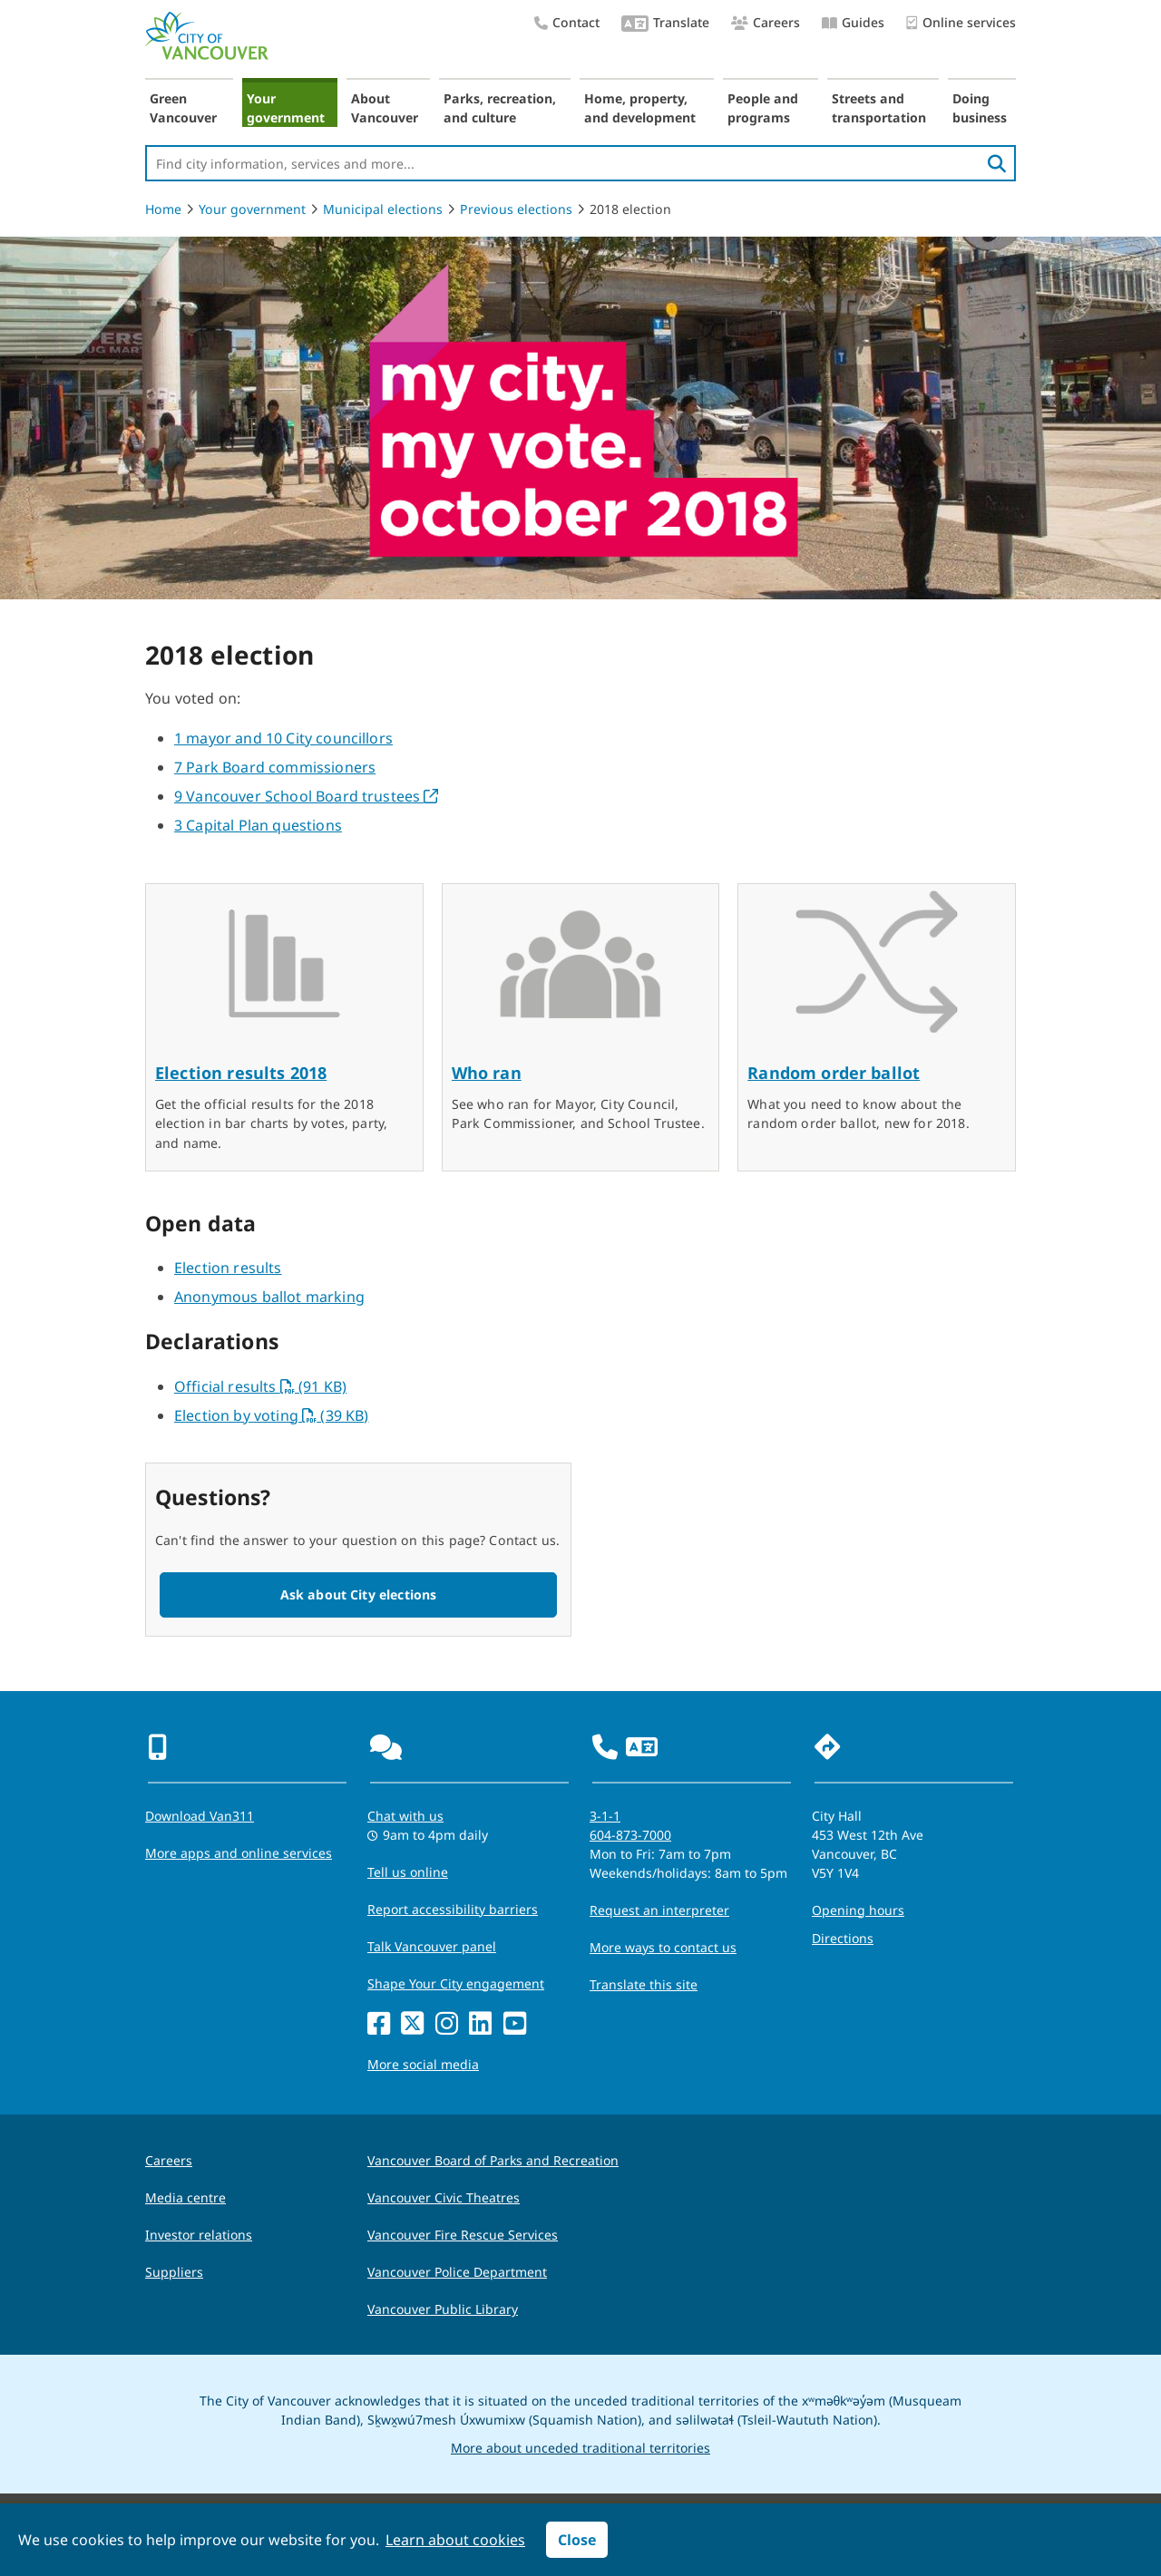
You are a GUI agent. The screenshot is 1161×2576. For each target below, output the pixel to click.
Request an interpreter (659, 1910)
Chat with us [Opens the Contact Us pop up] (405, 1815)
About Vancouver (384, 108)
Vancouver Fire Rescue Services (462, 2234)
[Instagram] (446, 2024)
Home (163, 209)
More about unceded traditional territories (580, 2447)
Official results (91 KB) (260, 1386)
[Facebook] (378, 2024)
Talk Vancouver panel (431, 1946)
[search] (997, 163)
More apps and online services (238, 1853)
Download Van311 (199, 1815)
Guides (853, 22)
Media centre (185, 2197)
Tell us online (407, 1872)
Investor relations (198, 2234)
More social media (423, 2064)
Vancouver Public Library (442, 2309)
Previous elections (516, 209)
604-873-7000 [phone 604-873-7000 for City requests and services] (630, 1834)
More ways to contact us (663, 1947)
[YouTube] (514, 2024)
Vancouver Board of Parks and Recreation (493, 2160)
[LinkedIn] (480, 2024)
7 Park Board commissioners (275, 767)
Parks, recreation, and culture (500, 108)
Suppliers (174, 2271)
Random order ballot (833, 1073)
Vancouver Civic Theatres (443, 2197)
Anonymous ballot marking (269, 1297)
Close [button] (577, 2540)
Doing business (979, 108)
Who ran (487, 1073)
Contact (567, 22)
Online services (961, 23)
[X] (412, 2024)
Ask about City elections (358, 1594)
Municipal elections (383, 209)
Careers (765, 22)
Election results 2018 (241, 1073)
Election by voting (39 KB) (271, 1415)
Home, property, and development (640, 108)
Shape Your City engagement (455, 1983)
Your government (286, 108)
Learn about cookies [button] (455, 2540)
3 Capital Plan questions (258, 825)
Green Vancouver (183, 108)
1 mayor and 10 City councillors (283, 738)
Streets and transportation (879, 108)
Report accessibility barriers (452, 1909)
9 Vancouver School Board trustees (306, 796)
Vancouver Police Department (457, 2271)
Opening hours (858, 1910)
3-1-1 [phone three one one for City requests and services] (605, 1815)
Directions (842, 1938)
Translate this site (644, 1984)
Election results (228, 1268)
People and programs (762, 108)
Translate (665, 24)
